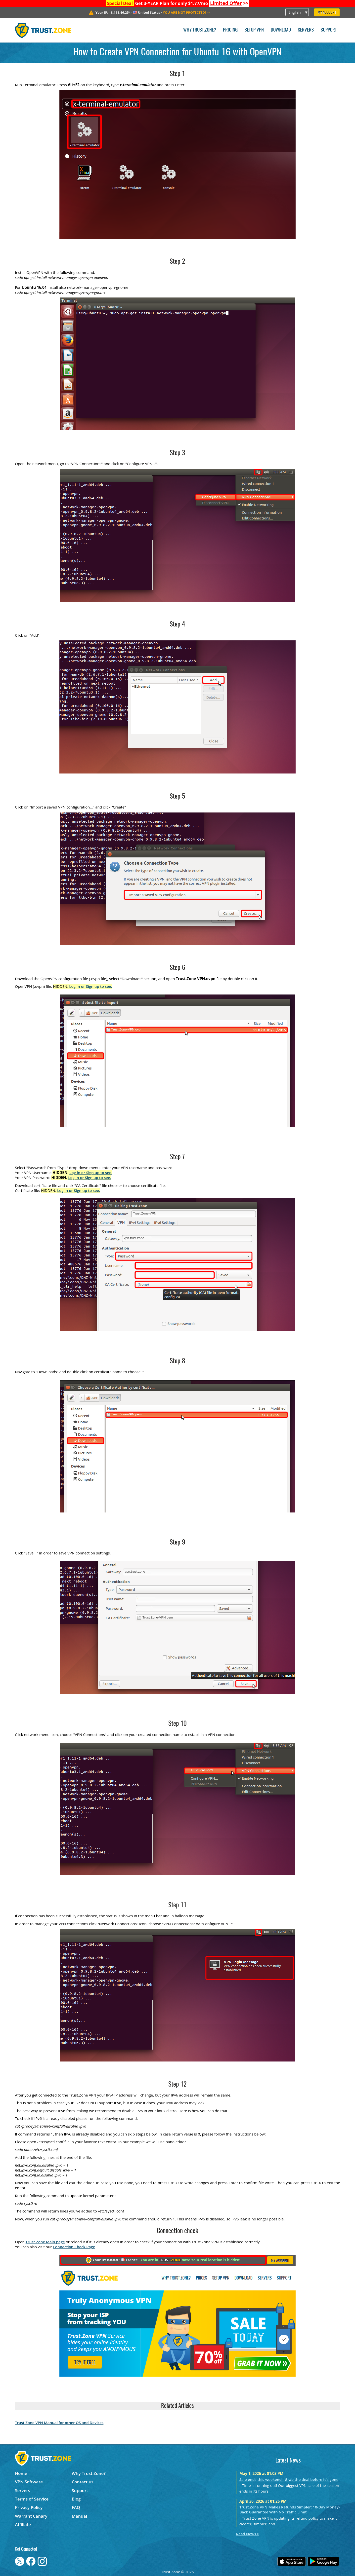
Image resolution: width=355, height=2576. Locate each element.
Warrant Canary (31, 2516)
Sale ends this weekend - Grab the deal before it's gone (289, 2479)
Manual (79, 2516)
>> (229, 3)
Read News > (247, 2533)
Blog (76, 2499)
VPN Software (29, 2482)
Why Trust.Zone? (199, 30)
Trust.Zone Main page (45, 2241)
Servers (306, 30)
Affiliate (23, 2524)
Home (21, 2473)
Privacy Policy (29, 2507)
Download (281, 30)
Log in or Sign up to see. (90, 986)
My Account (327, 12)
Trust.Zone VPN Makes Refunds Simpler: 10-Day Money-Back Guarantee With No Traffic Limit (289, 2509)
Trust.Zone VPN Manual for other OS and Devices (59, 2422)
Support (329, 30)
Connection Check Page (74, 2246)
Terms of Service (31, 2499)
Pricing (230, 30)
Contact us (82, 2482)
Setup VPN (254, 30)
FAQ (76, 2507)
